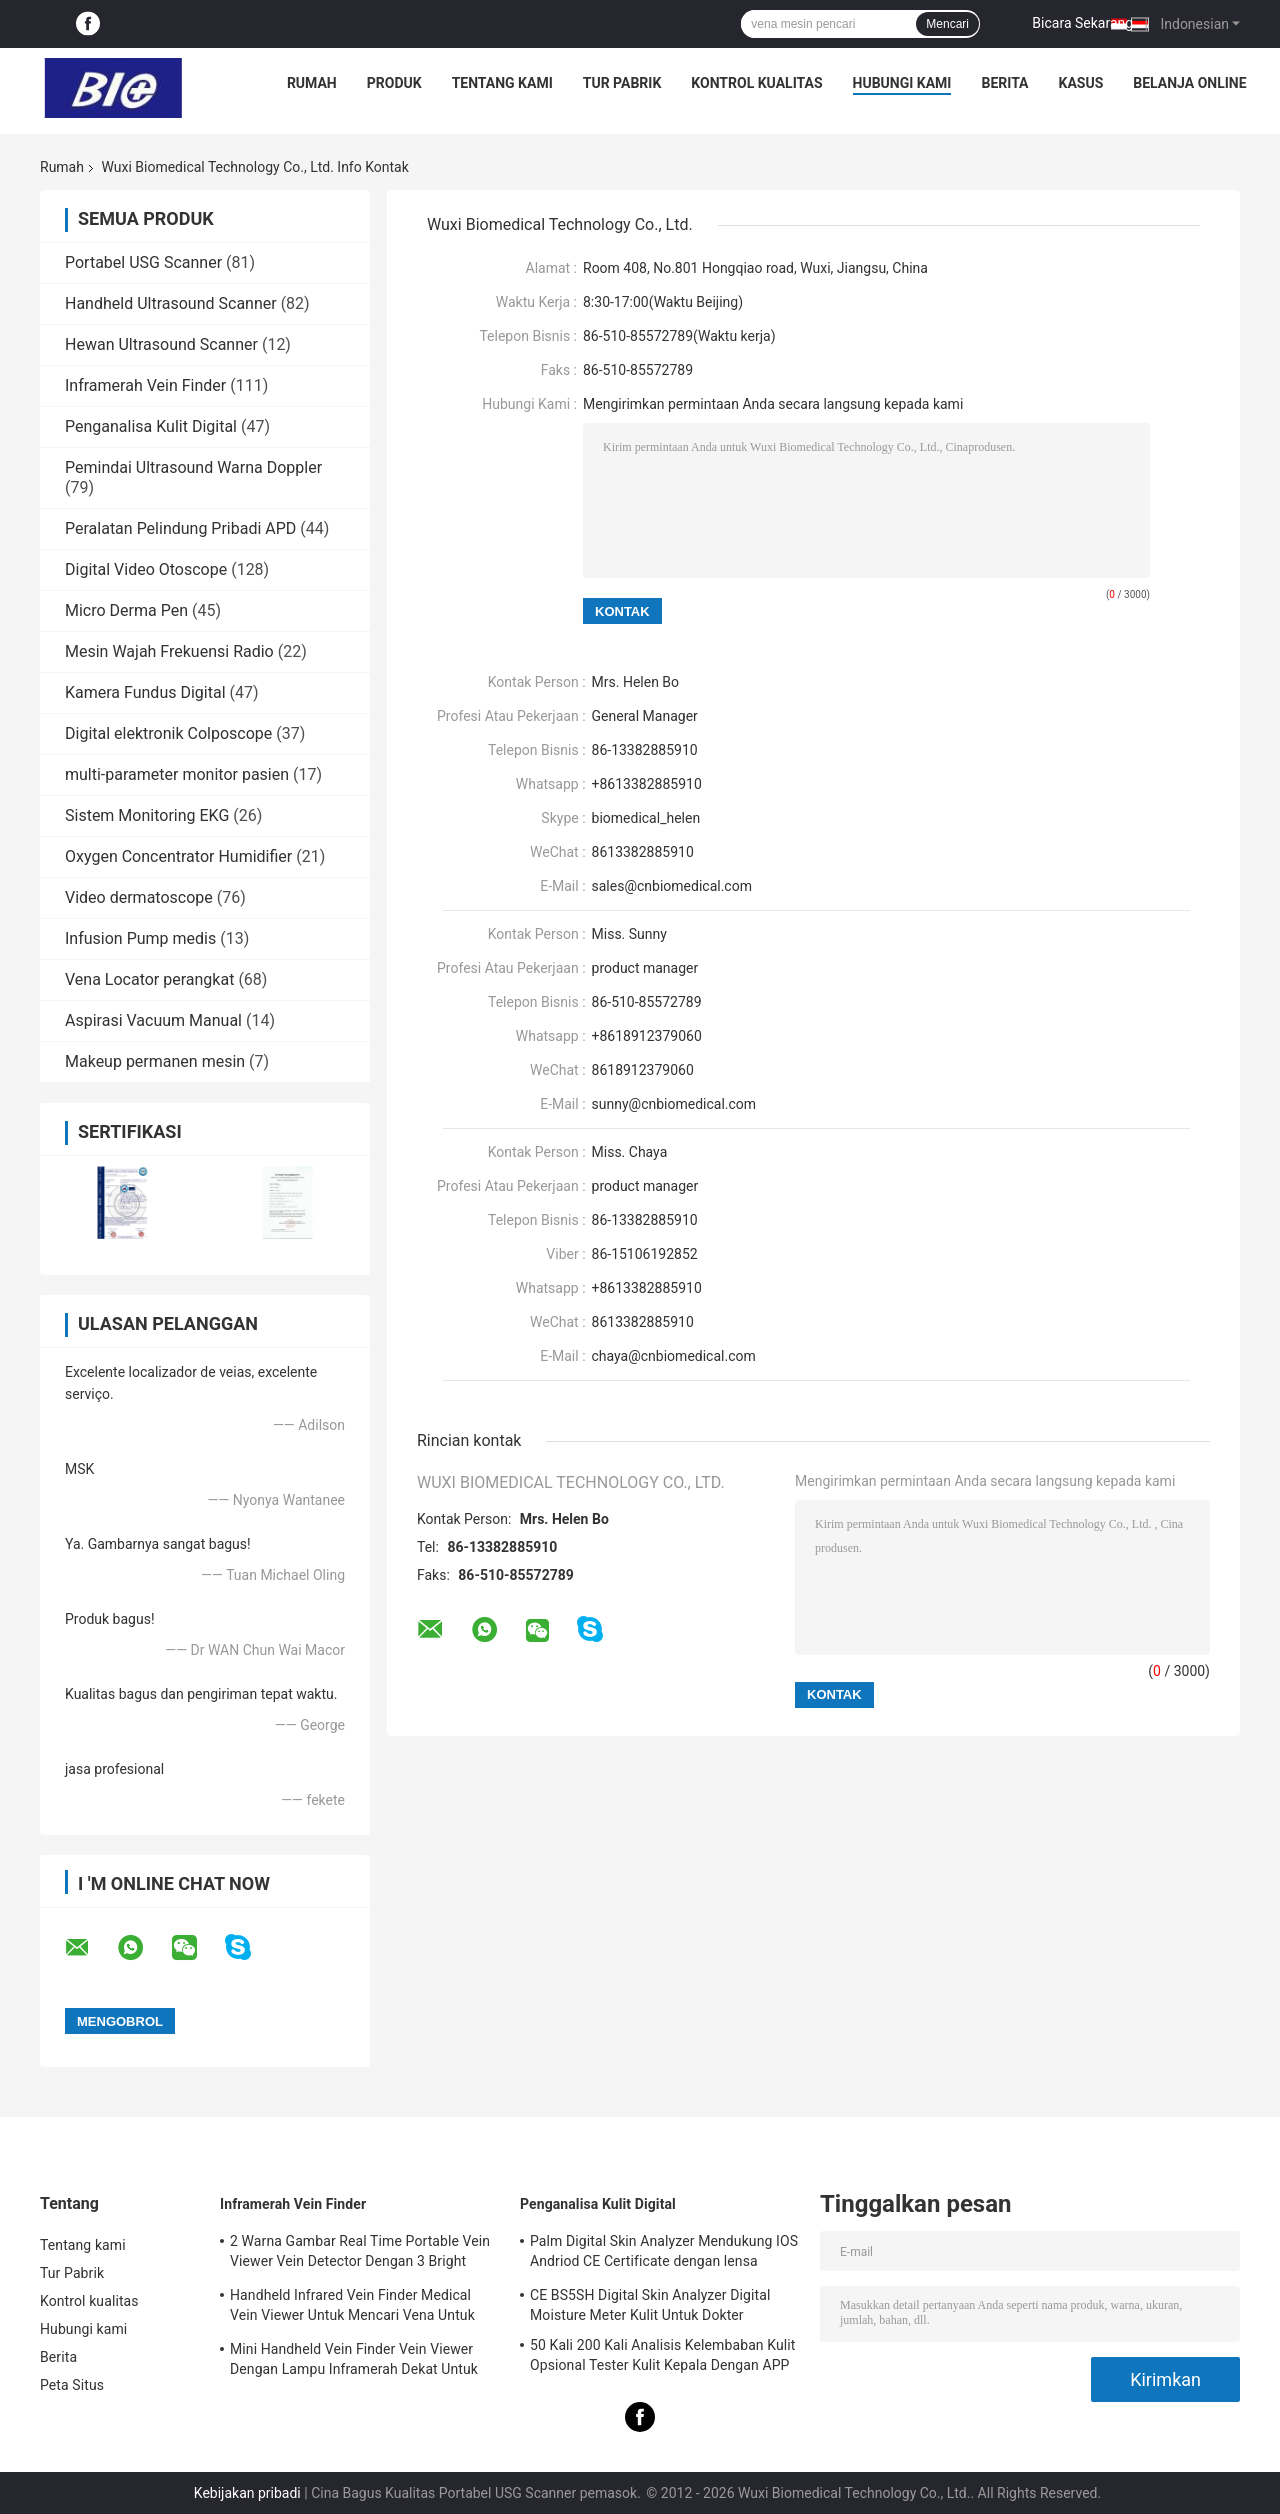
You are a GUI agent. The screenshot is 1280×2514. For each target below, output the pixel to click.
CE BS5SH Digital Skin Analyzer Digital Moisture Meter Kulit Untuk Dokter (650, 2305)
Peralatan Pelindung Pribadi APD (180, 528)
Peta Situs (72, 2385)
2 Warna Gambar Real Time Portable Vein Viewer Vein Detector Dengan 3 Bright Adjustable (360, 2254)
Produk (394, 83)
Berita (1004, 83)
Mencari (947, 24)
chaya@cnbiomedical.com (674, 1356)
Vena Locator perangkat (149, 979)
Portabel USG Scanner (143, 262)
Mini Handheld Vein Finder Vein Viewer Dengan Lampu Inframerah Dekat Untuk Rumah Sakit (354, 2362)
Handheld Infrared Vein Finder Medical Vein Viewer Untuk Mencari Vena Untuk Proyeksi (352, 2308)
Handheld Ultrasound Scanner (171, 303)
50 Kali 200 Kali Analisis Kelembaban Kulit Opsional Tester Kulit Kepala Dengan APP (663, 2355)
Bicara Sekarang (1082, 23)
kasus (1081, 83)
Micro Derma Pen (126, 610)
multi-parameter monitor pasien (177, 774)
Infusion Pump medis (140, 938)
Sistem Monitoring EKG (147, 815)
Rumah (312, 83)
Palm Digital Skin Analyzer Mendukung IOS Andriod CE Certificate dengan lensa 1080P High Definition (664, 2254)
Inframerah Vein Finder (145, 385)
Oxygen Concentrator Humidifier (178, 856)
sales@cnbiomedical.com (672, 886)
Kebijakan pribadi (247, 2493)
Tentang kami (502, 83)
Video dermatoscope (139, 897)
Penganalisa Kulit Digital (151, 426)
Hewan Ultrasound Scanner (161, 344)
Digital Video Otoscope (146, 569)
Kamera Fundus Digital (145, 692)
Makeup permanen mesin (155, 1061)
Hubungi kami (902, 83)
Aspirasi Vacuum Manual (153, 1020)
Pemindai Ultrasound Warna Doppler (193, 467)
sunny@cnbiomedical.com (674, 1104)
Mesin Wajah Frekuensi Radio (169, 651)
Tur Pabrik (622, 83)
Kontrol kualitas (756, 83)
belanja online (1189, 83)
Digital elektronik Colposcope (168, 733)
